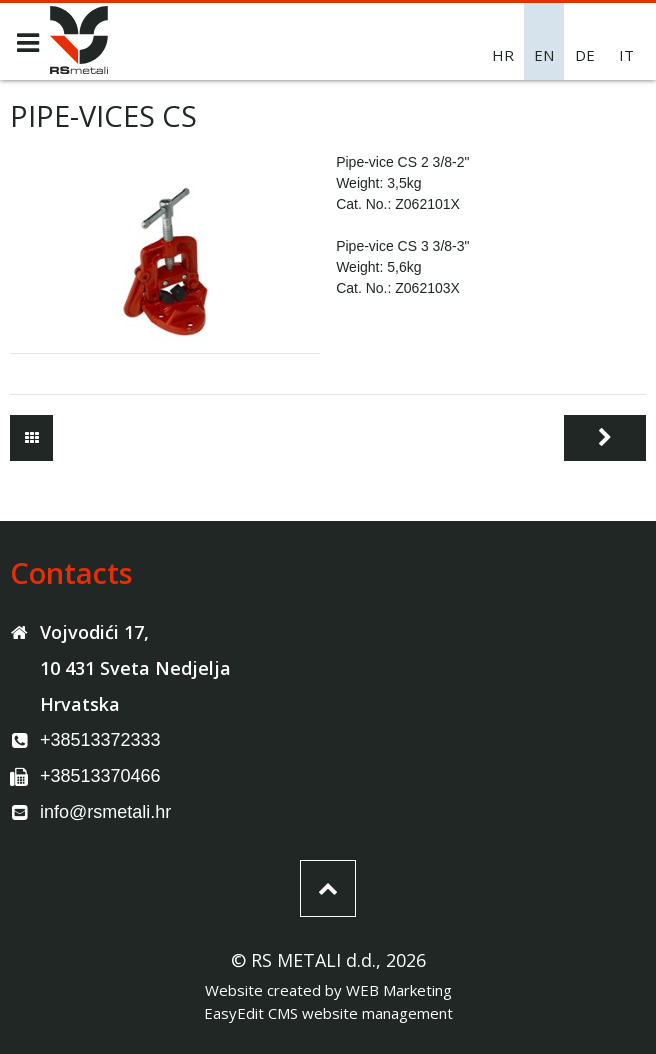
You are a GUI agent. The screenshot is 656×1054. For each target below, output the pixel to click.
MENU (27, 43)
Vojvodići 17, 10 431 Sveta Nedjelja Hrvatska (135, 668)
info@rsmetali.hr (105, 812)
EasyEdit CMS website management (328, 1013)
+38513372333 (100, 740)
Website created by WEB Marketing (328, 990)
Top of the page (328, 888)
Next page (605, 438)
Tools (31, 438)
